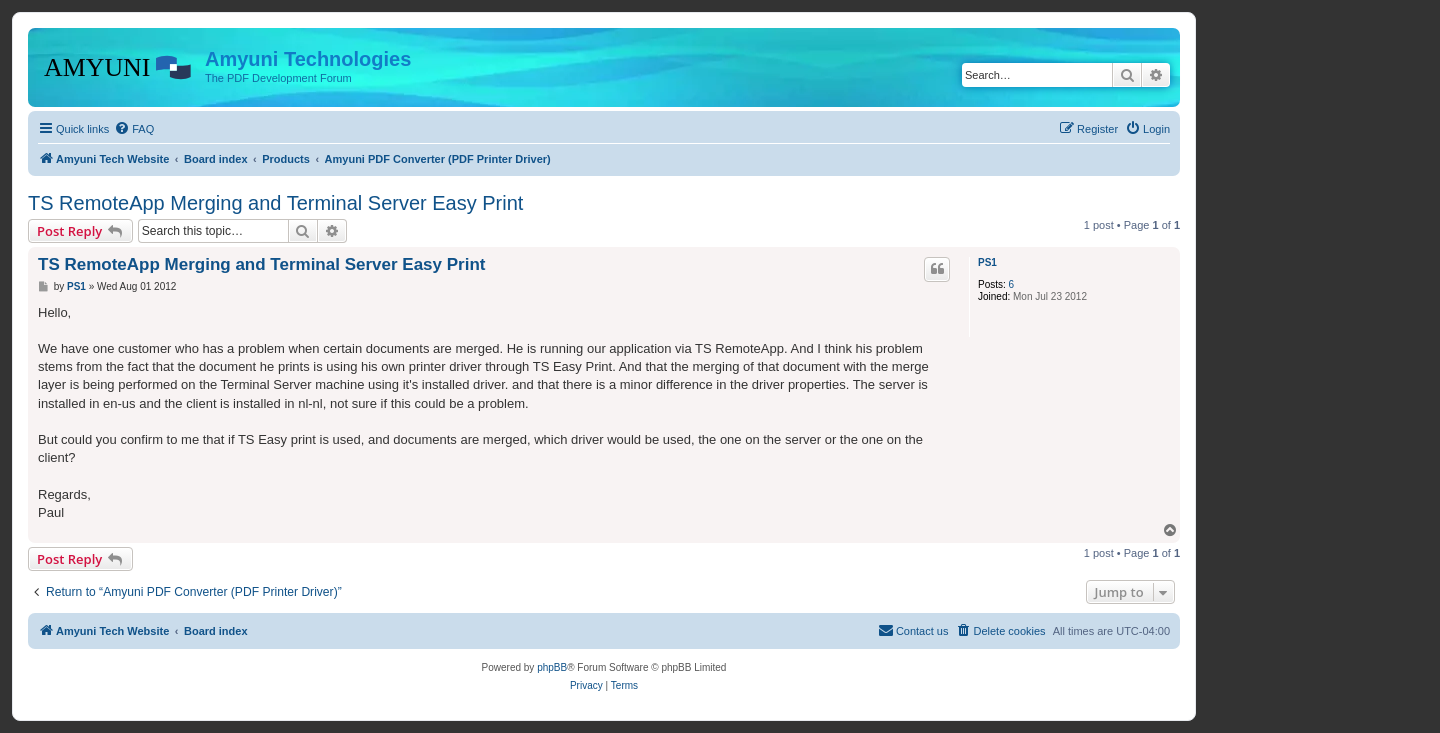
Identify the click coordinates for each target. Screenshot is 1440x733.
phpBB (552, 667)
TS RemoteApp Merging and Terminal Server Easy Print (275, 203)
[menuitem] (134, 129)
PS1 (987, 262)
